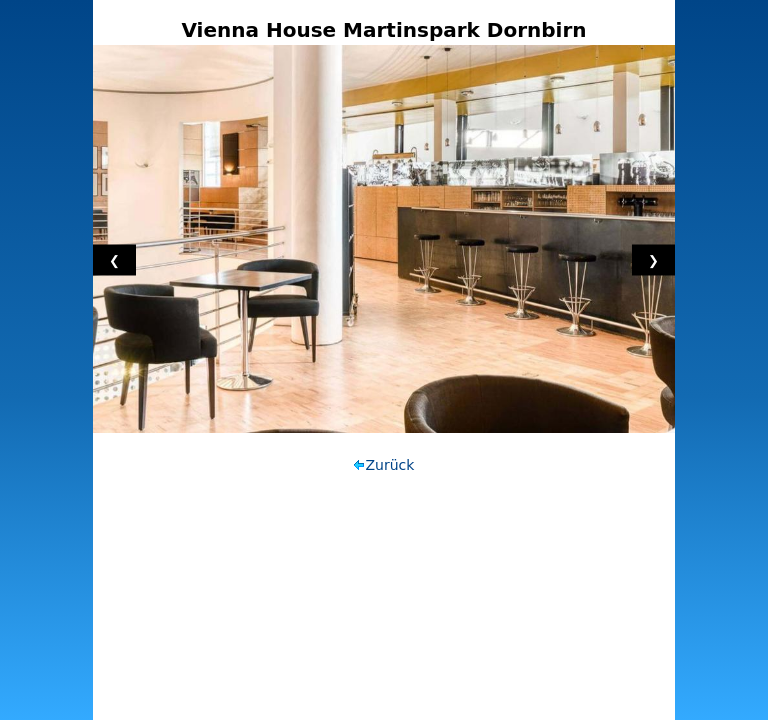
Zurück (390, 465)
